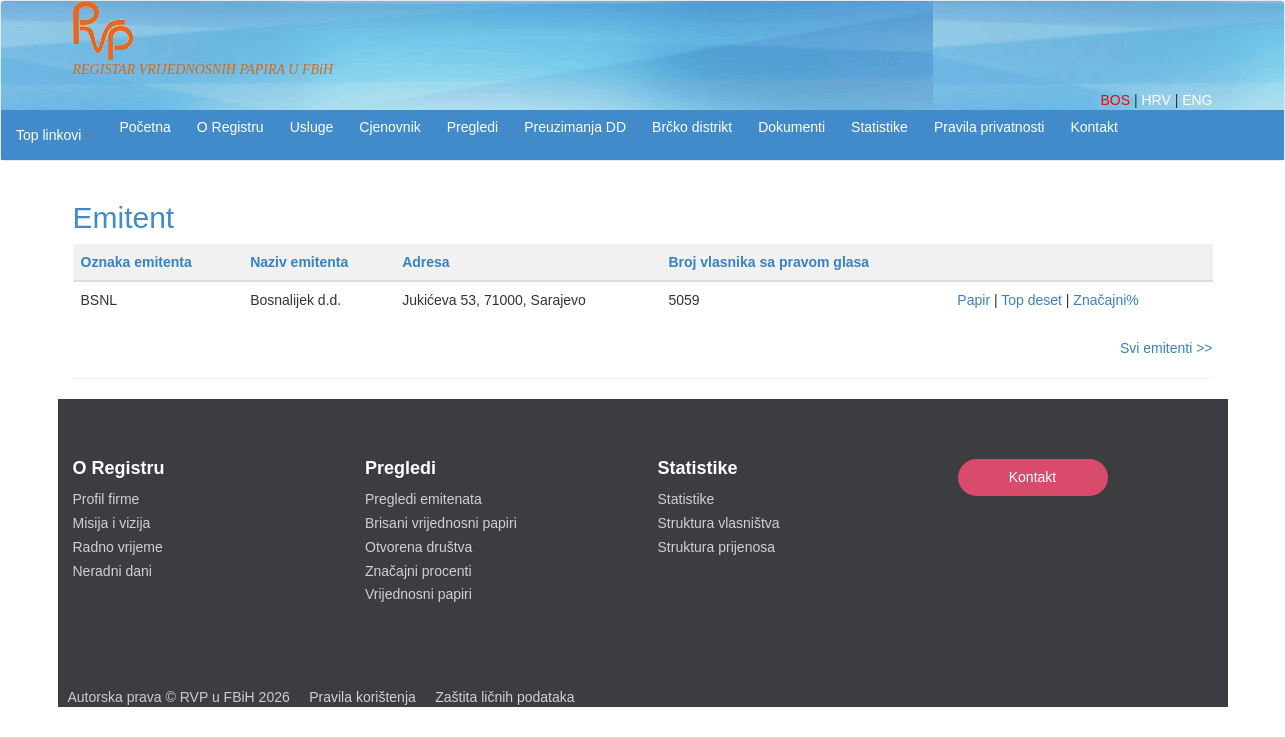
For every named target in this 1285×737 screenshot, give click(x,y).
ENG (1197, 100)
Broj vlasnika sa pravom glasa (768, 262)
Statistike (879, 127)
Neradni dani (112, 571)
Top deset (1031, 300)
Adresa (425, 262)
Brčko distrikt (692, 127)
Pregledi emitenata (423, 499)
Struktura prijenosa (717, 547)
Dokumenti (791, 127)
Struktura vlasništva (719, 523)
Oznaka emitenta (136, 262)
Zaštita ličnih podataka (504, 697)
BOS (1116, 100)
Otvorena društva (418, 547)
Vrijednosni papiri (418, 594)
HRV (1157, 100)
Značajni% (1105, 300)
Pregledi (472, 127)
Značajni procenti (418, 571)
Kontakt (1032, 477)
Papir (973, 300)
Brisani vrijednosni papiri (441, 523)
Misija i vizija (112, 523)
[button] (53, 135)
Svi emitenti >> (1166, 348)
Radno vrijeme (118, 547)
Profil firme (106, 499)
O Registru (230, 127)
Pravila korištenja (362, 697)
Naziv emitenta (299, 262)
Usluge (312, 127)
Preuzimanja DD (575, 127)
